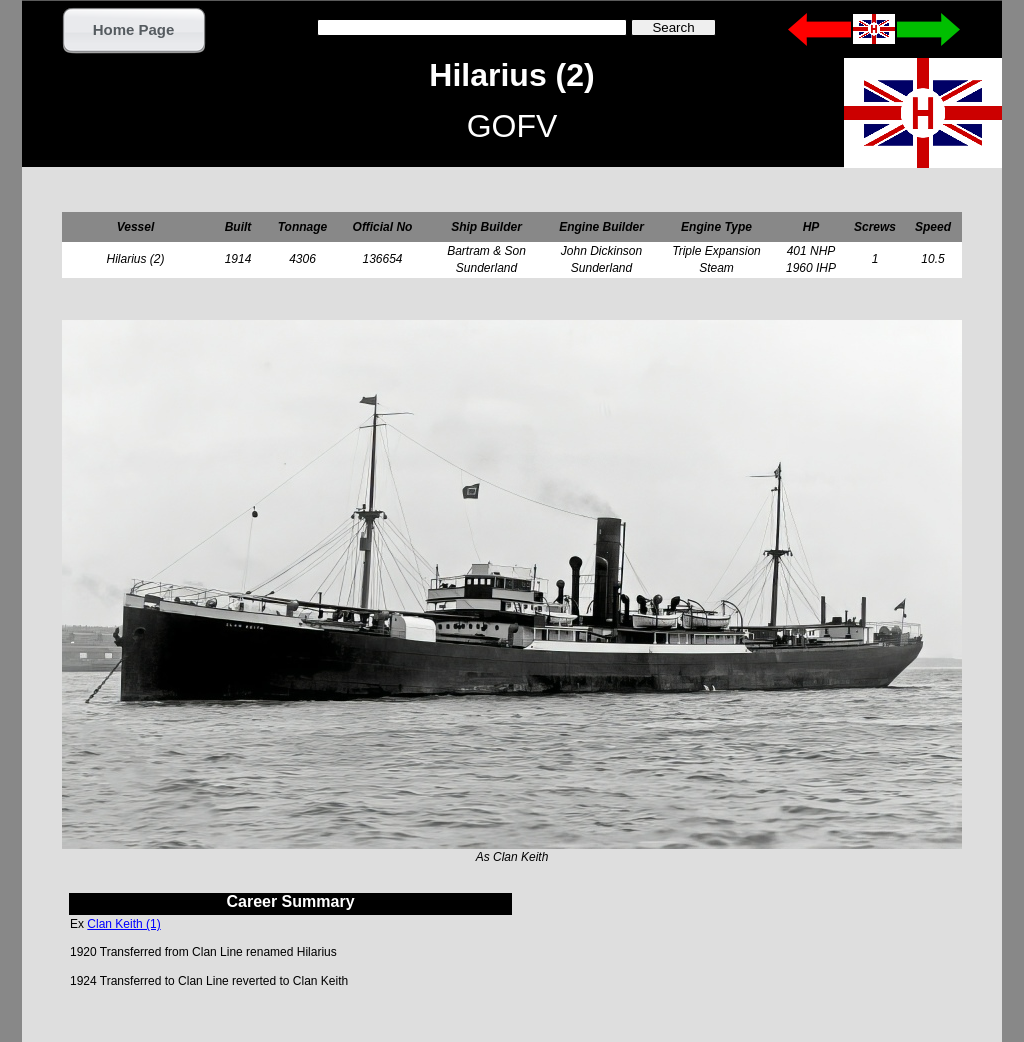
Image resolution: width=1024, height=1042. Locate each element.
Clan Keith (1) (123, 924)
